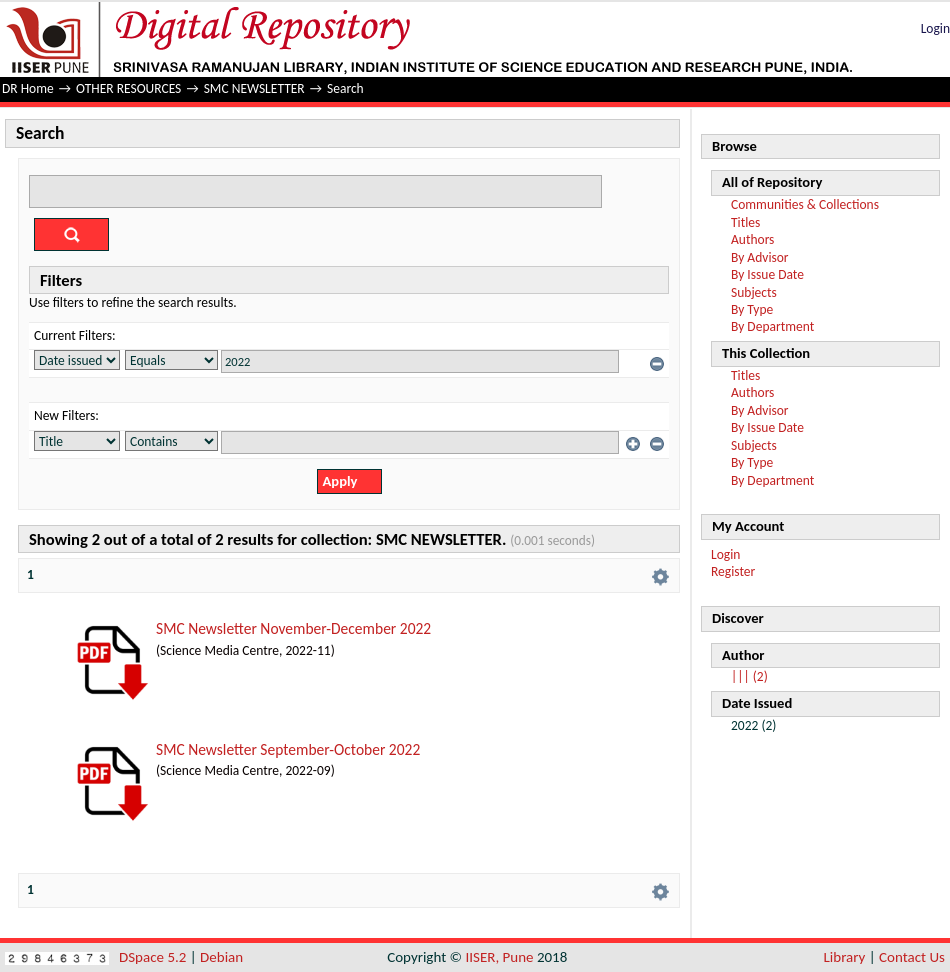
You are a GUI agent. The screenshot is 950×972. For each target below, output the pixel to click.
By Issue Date (767, 274)
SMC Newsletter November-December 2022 (293, 628)
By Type (752, 309)
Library (845, 957)
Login (935, 28)
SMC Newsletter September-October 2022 (288, 749)
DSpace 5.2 (154, 957)
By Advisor (760, 257)
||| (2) (749, 676)
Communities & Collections (805, 204)
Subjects (754, 292)
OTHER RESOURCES (128, 88)
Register (733, 571)
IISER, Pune (499, 957)
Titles (745, 222)
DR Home (28, 88)
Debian (221, 957)
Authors (752, 239)
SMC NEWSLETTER (254, 88)
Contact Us (912, 957)
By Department (772, 326)
